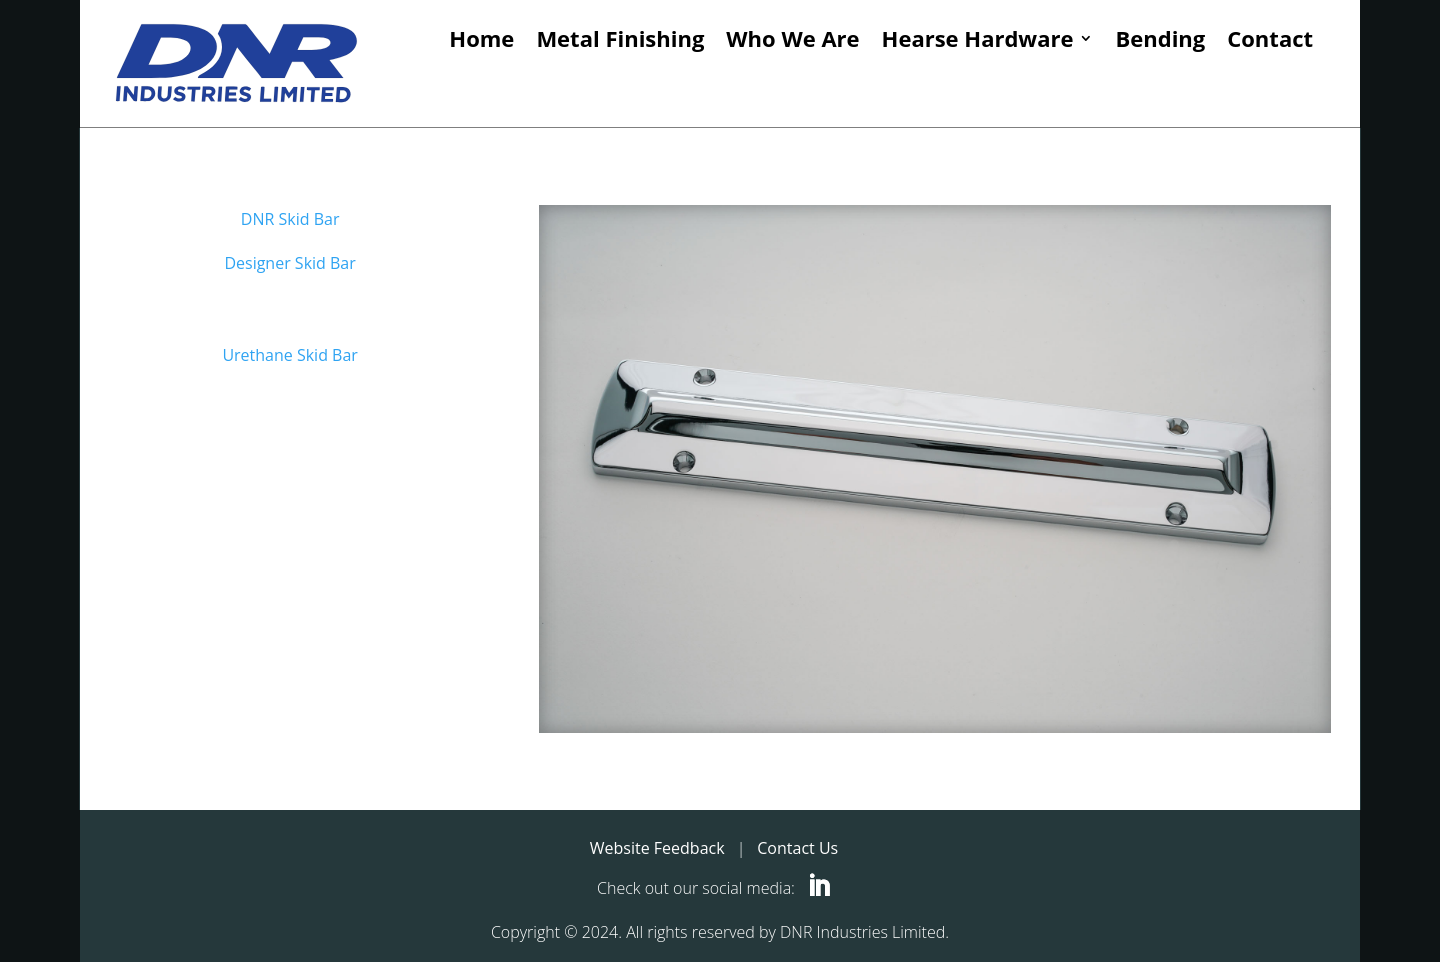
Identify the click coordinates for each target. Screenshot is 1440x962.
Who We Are (792, 40)
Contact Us (797, 848)
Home (481, 40)
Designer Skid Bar (289, 263)
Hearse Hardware (978, 40)
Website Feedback (657, 848)
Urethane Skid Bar (289, 355)
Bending (1160, 40)
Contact (1270, 40)
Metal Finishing (620, 40)
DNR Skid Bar (290, 219)
